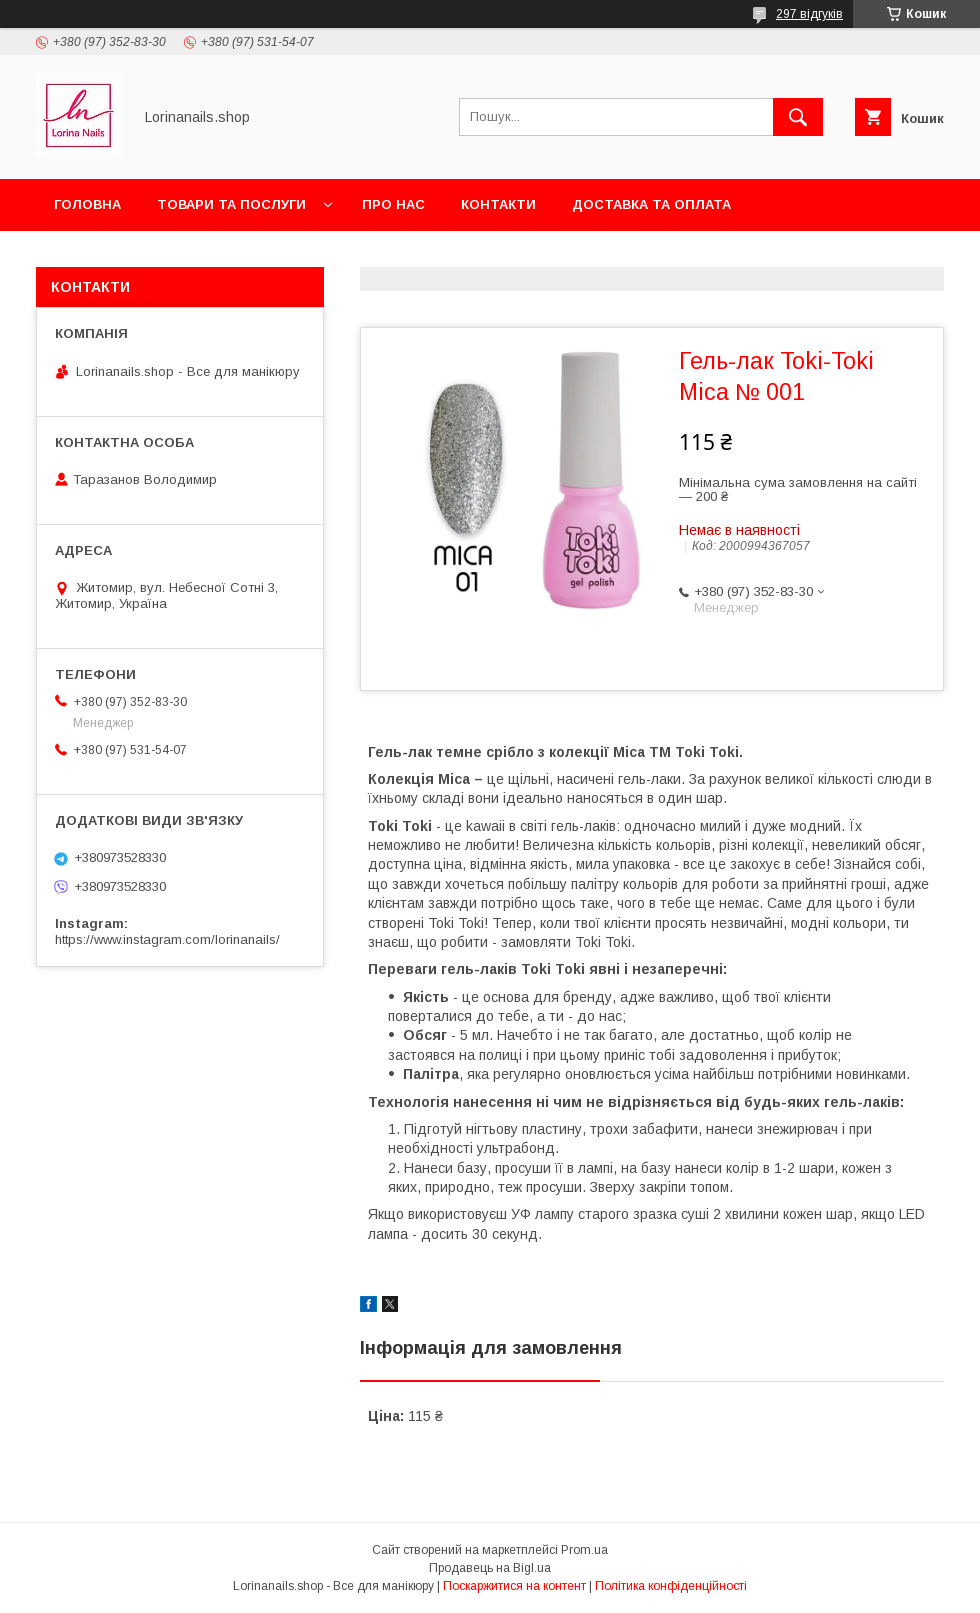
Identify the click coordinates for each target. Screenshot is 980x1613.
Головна (87, 204)
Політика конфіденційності (671, 1586)
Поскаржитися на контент (514, 1586)
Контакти (498, 204)
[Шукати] (798, 117)
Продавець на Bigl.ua (490, 1568)
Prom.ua (584, 1550)
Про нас (393, 204)
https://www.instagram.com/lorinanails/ (167, 939)
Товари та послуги (231, 204)
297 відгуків (809, 14)
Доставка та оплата (651, 204)
